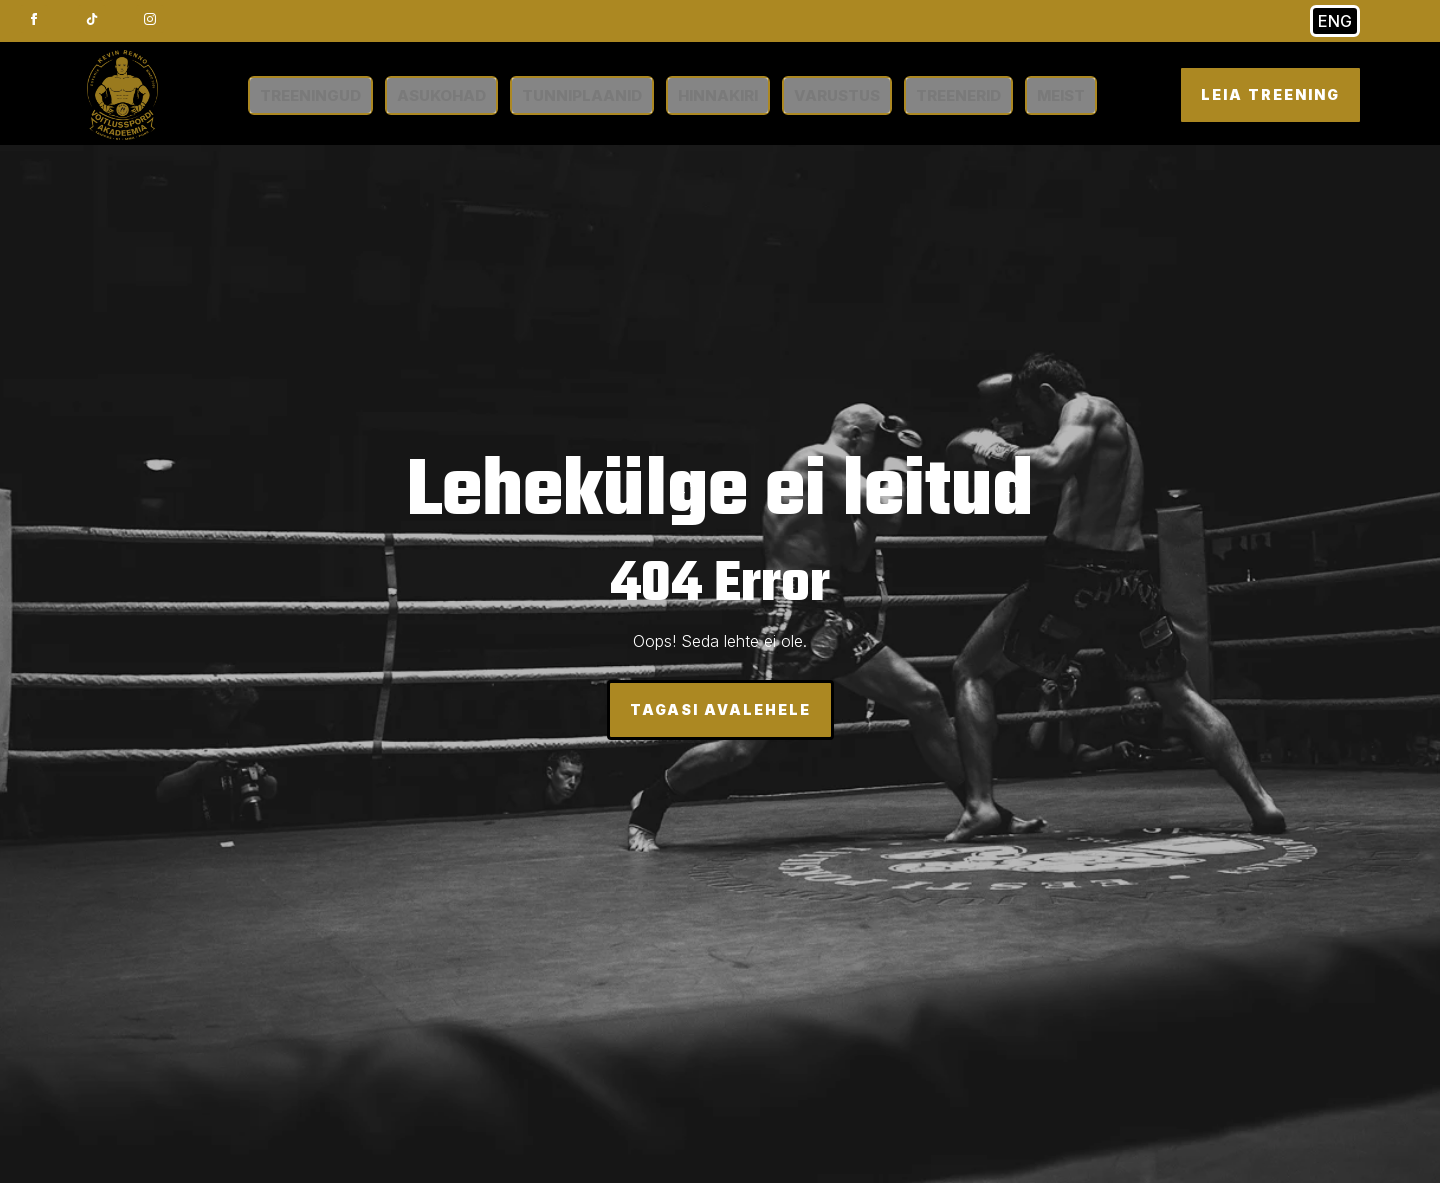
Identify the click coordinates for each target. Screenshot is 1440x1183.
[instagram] (150, 19)
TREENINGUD (310, 95)
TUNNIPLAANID (582, 95)
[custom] (92, 19)
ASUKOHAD (441, 95)
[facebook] (34, 19)
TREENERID (958, 95)
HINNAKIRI (718, 95)
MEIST (1061, 95)
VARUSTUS (837, 95)
